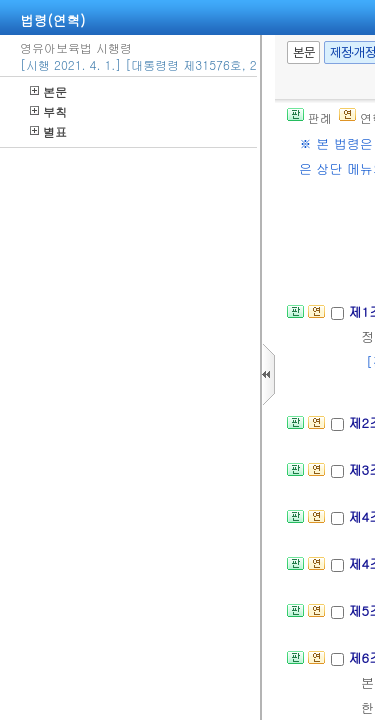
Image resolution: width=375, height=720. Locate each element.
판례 (309, 117)
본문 (48, 91)
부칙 (48, 111)
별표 (48, 131)
